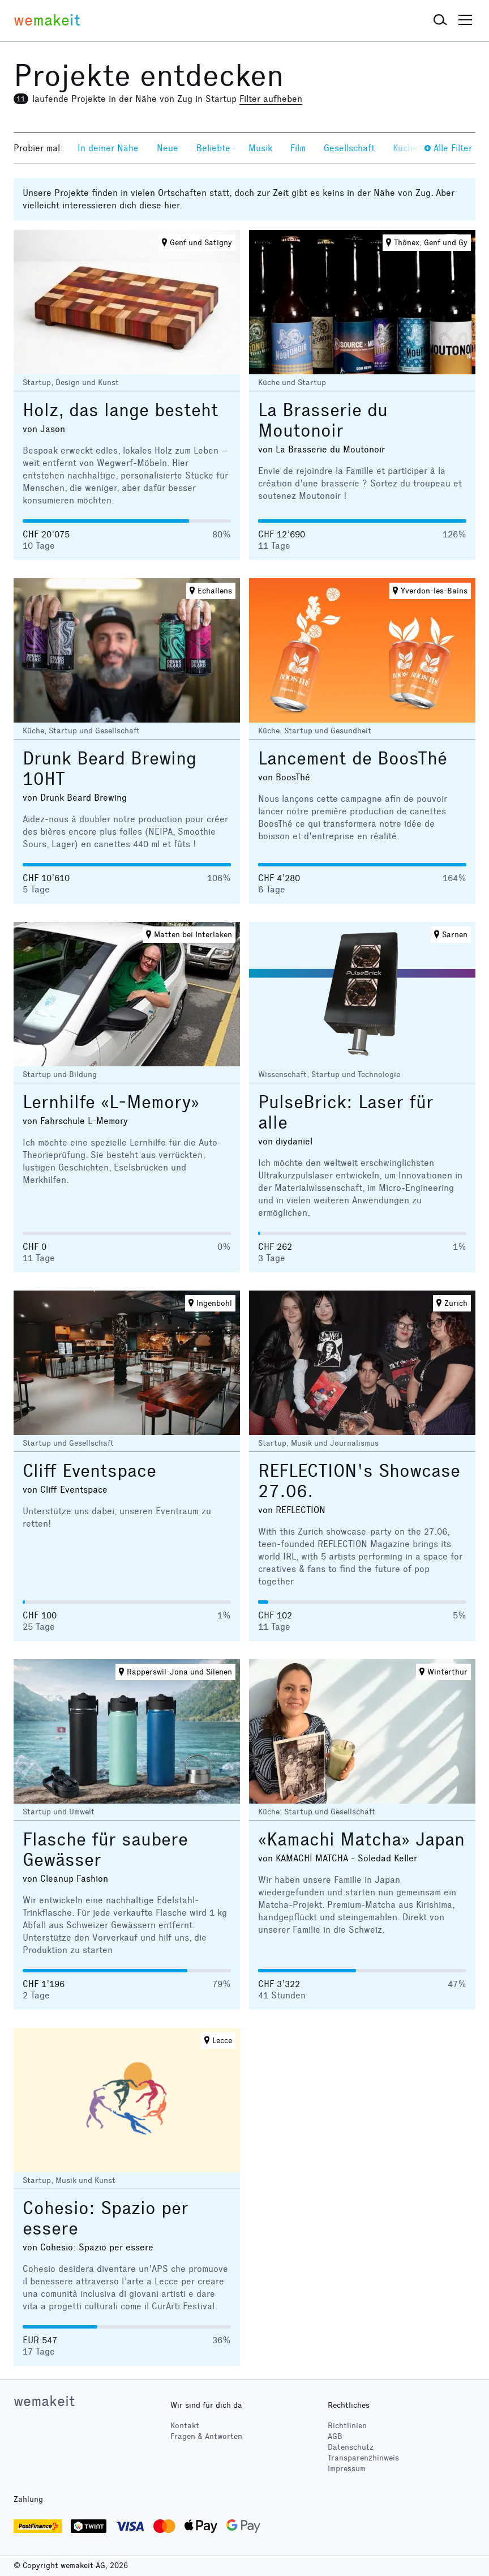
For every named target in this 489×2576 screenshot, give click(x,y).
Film (298, 148)
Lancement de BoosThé (352, 758)
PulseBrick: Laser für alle (346, 1112)
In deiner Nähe (108, 148)
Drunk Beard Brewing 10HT (109, 768)
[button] (440, 20)
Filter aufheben (270, 98)
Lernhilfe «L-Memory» (111, 1102)
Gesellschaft (349, 148)
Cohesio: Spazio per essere (105, 2218)
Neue (167, 148)
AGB (335, 2436)
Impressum (347, 2469)
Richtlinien (347, 2425)
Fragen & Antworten (206, 2436)
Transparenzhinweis (363, 2458)
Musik (260, 148)
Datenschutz (351, 2447)
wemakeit (44, 2401)
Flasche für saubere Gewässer (105, 1850)
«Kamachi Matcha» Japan (361, 1840)
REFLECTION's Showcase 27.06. (359, 1481)
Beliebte (213, 148)
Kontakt (184, 2425)
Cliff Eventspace (89, 1471)
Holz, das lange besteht (120, 410)
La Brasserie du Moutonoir (323, 420)
